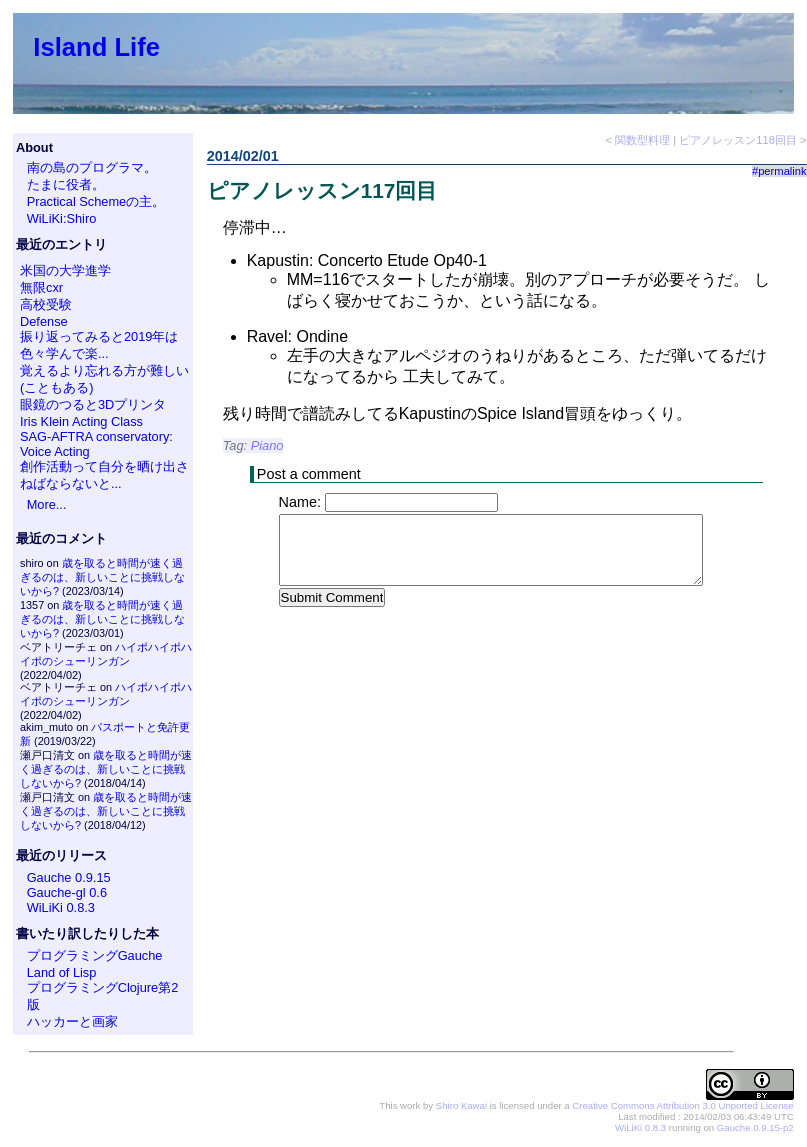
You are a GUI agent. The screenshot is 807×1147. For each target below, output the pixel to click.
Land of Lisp (62, 972)
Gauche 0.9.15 (69, 877)
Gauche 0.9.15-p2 (755, 1127)
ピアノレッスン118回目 (738, 140)
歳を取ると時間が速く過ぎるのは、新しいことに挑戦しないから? (102, 577)
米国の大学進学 (65, 270)
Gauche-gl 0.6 (67, 892)
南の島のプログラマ (85, 167)
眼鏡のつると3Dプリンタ (93, 404)
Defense (44, 321)
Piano (267, 445)
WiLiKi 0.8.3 (61, 907)
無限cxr (41, 287)
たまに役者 (59, 184)
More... (47, 504)
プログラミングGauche (95, 955)
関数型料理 (642, 140)
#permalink (779, 171)
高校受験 (46, 304)
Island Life (96, 47)
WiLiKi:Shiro (62, 218)
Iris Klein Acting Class (81, 421)
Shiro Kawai (461, 1105)
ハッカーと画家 (72, 1021)
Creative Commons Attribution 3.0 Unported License (682, 1105)
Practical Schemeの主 (90, 201)
